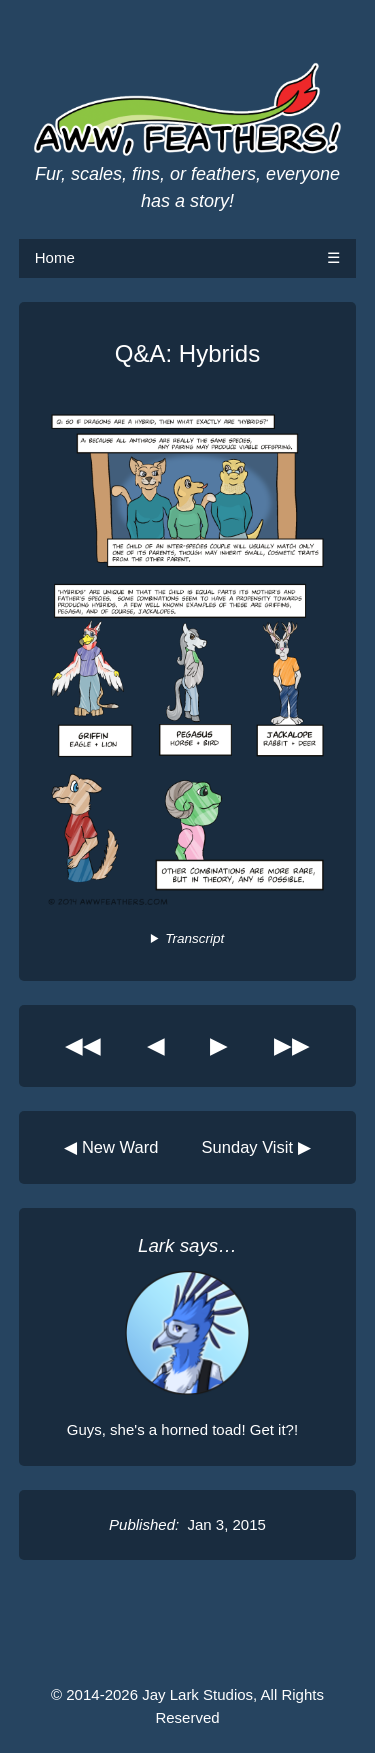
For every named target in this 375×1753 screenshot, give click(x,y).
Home (55, 257)
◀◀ (83, 1045)
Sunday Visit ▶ (256, 1147)
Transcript (194, 938)
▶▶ (292, 1045)
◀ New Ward (111, 1147)
